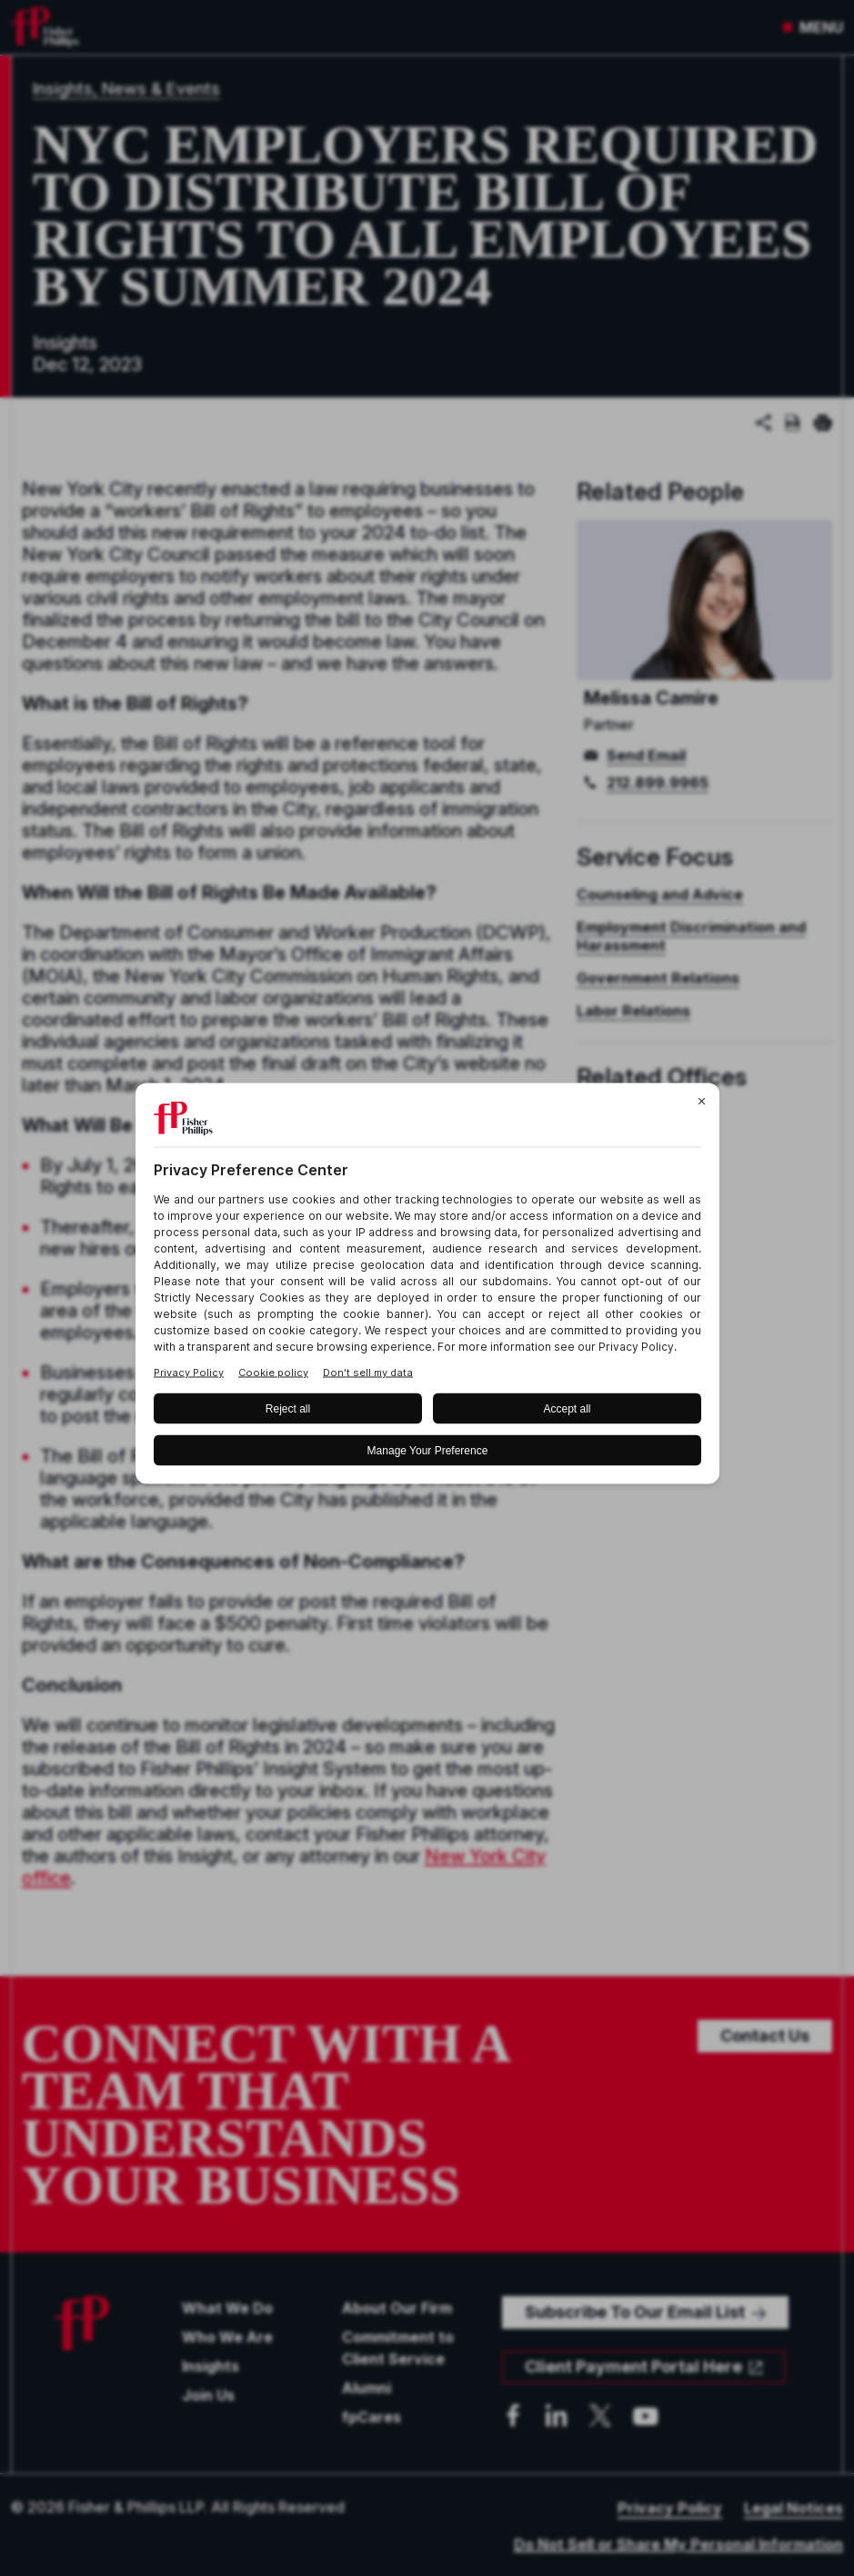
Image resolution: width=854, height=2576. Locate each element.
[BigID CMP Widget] (427, 1288)
